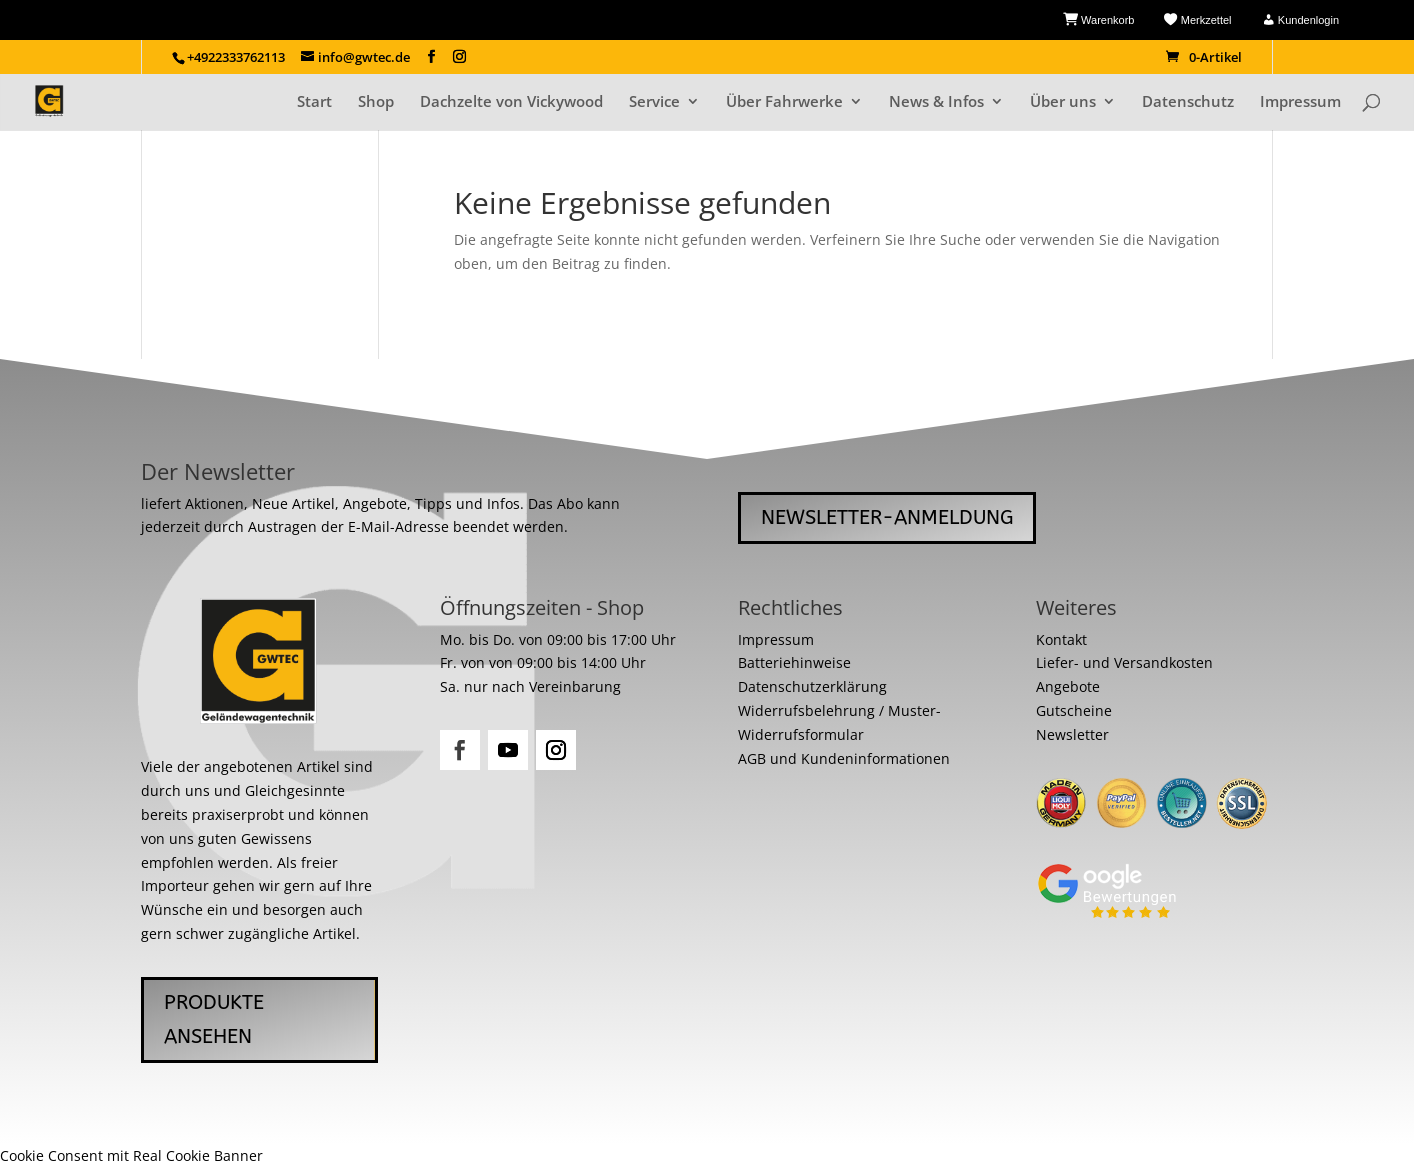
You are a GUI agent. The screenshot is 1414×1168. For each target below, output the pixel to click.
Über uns (1063, 102)
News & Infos (936, 102)
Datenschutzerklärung (812, 686)
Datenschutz (1188, 102)
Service (654, 102)
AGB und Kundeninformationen (844, 758)
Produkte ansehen (214, 1019)
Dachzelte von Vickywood (511, 102)
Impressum (1300, 102)
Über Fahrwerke (784, 102)
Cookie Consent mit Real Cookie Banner (131, 1155)
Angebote (1068, 686)
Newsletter (1072, 734)
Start (314, 102)
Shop (376, 102)
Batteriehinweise (794, 662)
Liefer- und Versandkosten (1124, 662)
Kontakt (1061, 639)
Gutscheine (1074, 710)
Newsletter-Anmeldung (887, 517)
